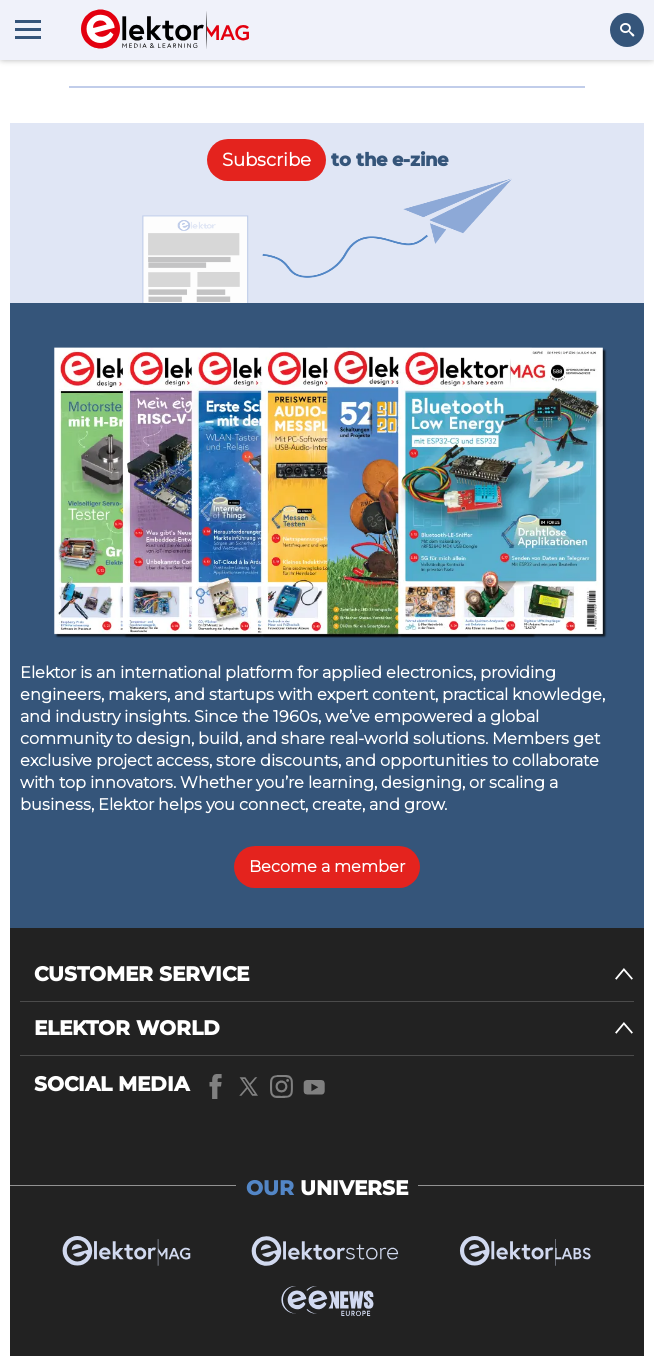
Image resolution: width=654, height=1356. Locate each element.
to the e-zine (327, 160)
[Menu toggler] (28, 29)
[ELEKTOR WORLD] (334, 1028)
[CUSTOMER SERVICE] (334, 974)
